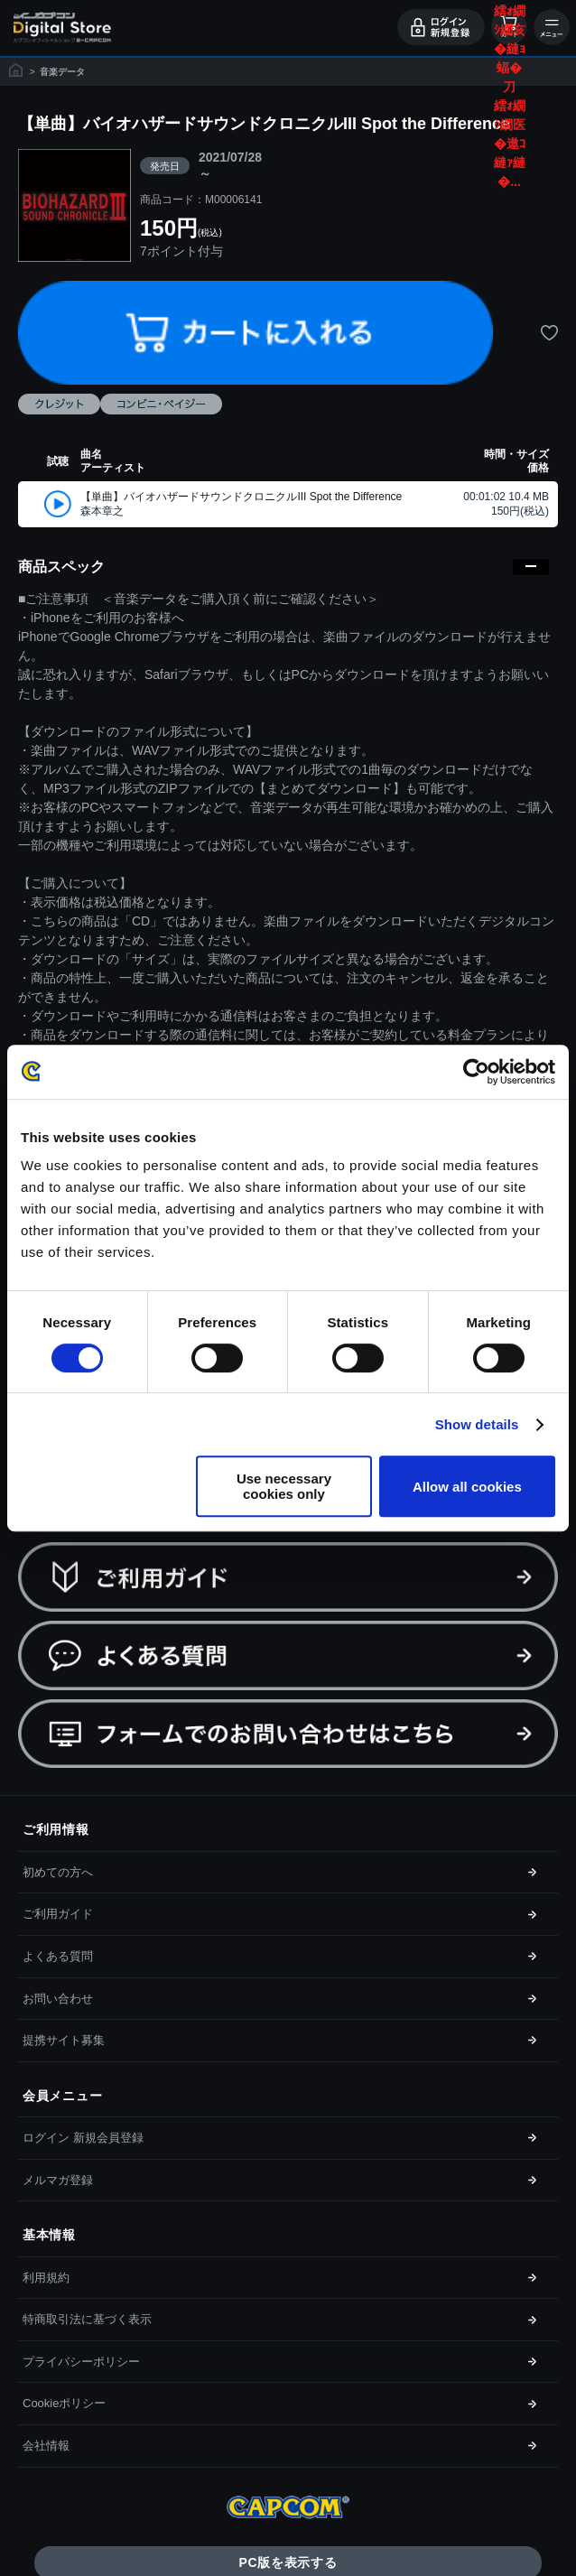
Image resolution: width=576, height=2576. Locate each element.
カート (509, 27)
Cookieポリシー (64, 2403)
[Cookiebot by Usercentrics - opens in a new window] (476, 1071)
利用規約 (46, 2277)
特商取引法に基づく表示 (87, 2319)
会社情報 (46, 2445)
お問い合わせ (58, 1998)
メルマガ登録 (58, 2180)
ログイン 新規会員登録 (83, 2137)
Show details (477, 1424)
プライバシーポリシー (81, 2361)
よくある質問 (58, 1956)
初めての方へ (58, 1872)
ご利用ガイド (58, 1913)
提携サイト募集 (64, 2040)
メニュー (552, 27)
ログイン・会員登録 (441, 27)
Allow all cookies (467, 1486)
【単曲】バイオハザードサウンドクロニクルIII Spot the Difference (241, 496)
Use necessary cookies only (284, 1486)
